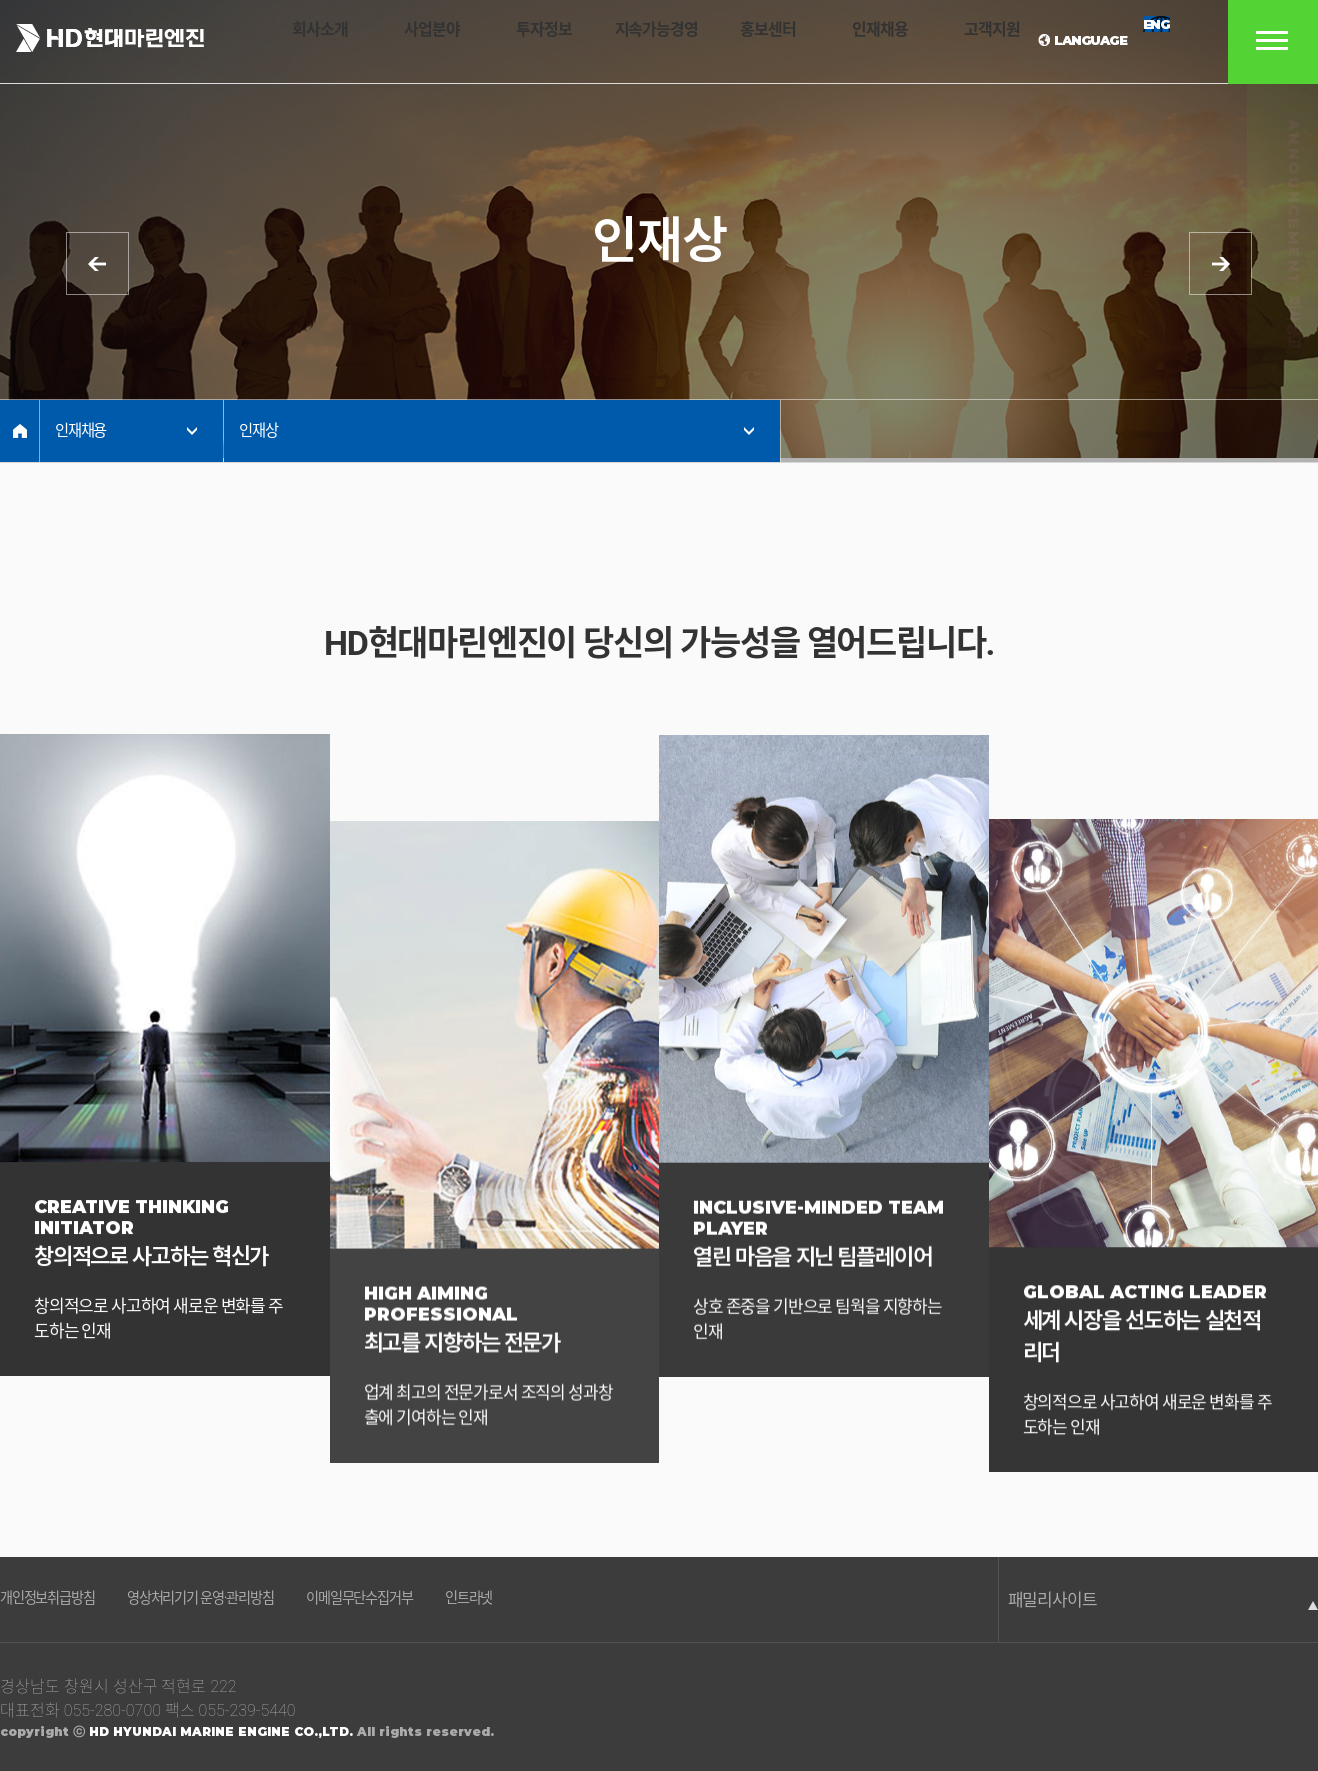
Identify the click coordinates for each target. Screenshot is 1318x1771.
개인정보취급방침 (59, 1601)
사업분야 (416, 42)
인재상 (260, 431)
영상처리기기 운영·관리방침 (243, 1601)
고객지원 (958, 42)
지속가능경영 (633, 42)
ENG (1143, 40)
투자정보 (525, 42)
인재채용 (850, 42)
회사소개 (308, 42)
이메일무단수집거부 (434, 1601)
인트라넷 (562, 1601)
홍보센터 (741, 42)
